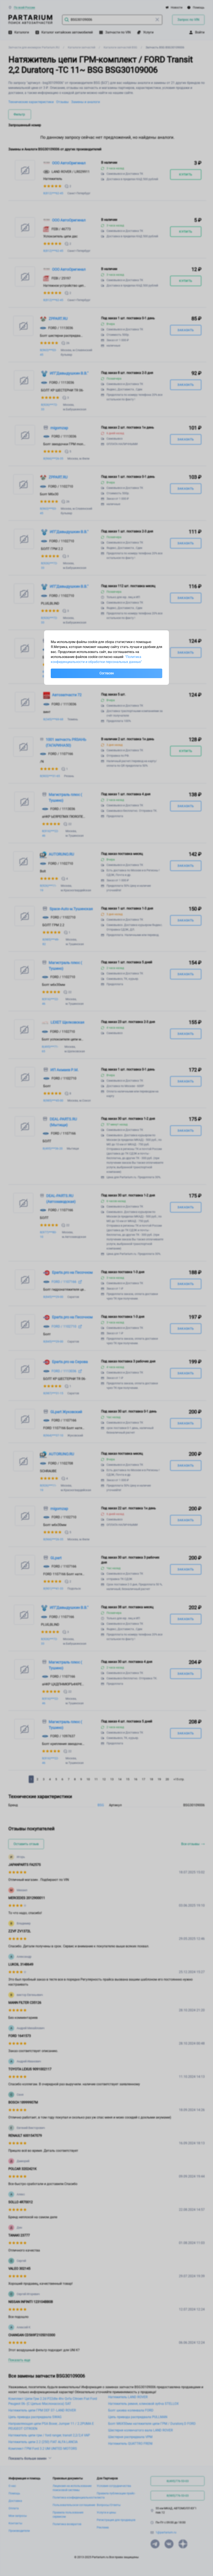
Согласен (106, 673)
